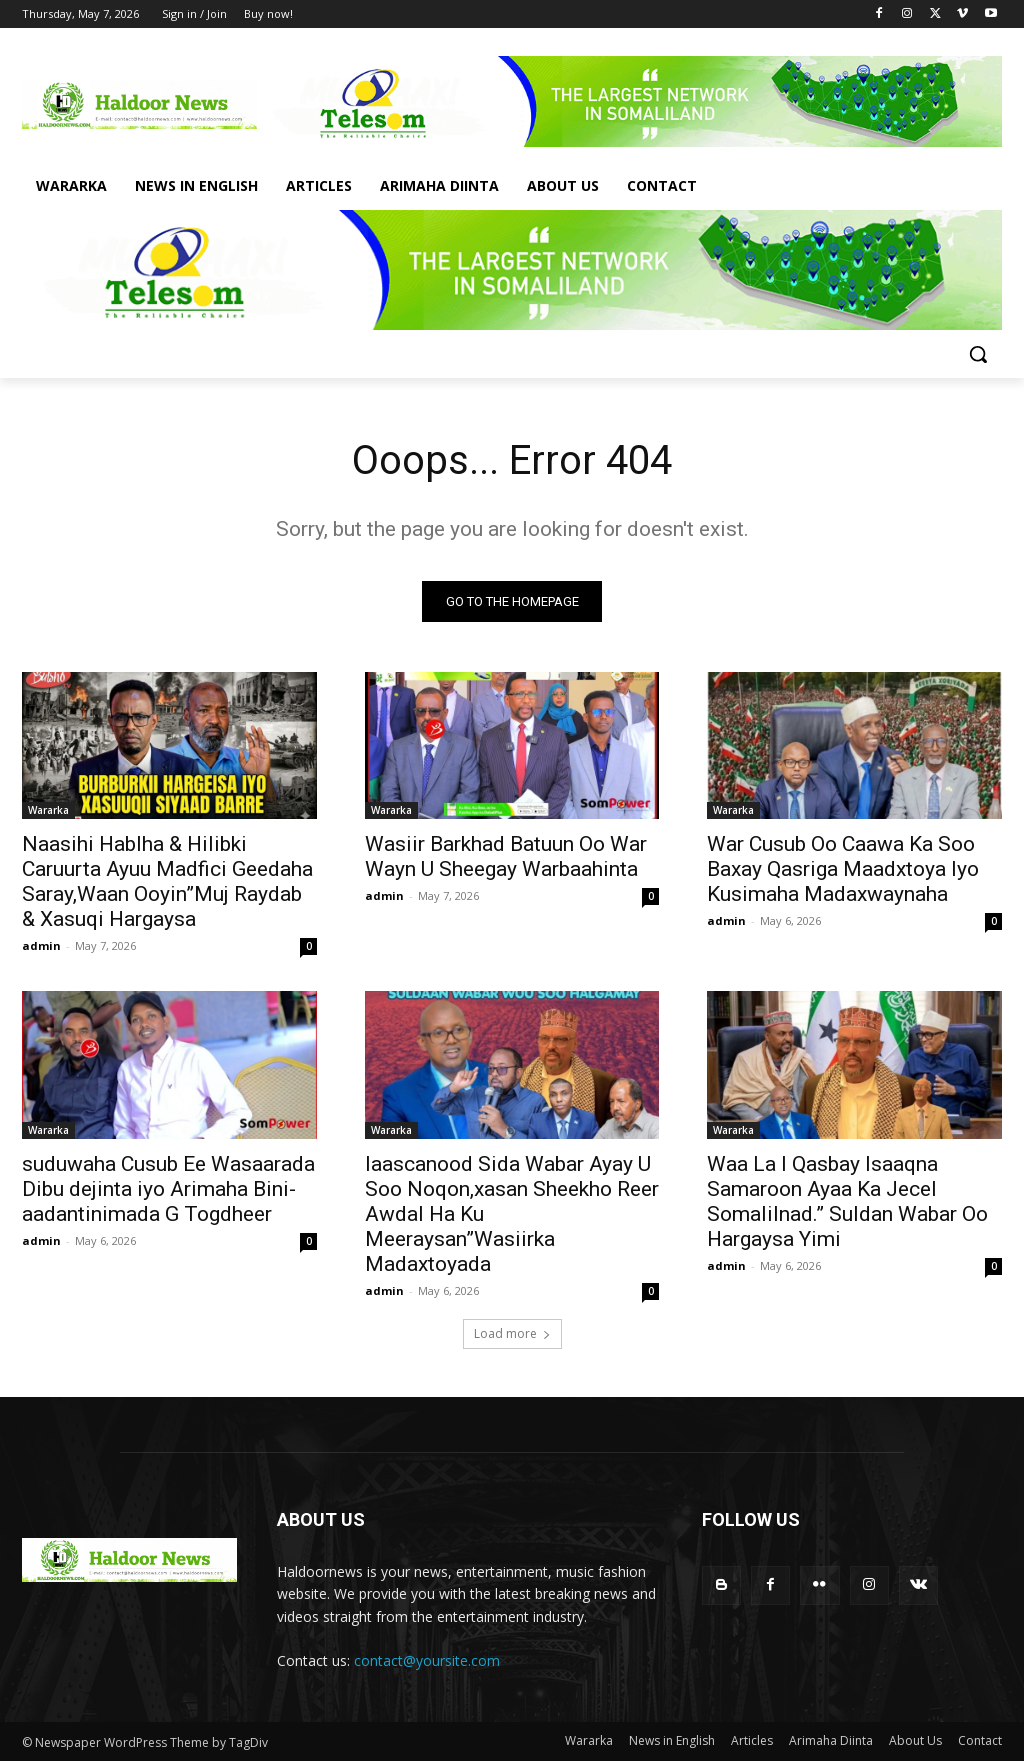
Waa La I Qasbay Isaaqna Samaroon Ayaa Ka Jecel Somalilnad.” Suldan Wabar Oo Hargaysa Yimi (847, 1200)
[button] (978, 354)
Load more (512, 1333)
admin (41, 945)
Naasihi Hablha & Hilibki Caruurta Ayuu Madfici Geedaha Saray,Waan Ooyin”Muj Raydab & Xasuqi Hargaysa (167, 881)
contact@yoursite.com (427, 1660)
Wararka (48, 810)
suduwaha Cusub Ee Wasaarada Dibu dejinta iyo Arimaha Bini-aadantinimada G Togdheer (168, 1188)
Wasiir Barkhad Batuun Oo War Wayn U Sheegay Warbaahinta (506, 856)
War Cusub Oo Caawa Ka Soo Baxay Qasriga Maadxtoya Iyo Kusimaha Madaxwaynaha (843, 869)
